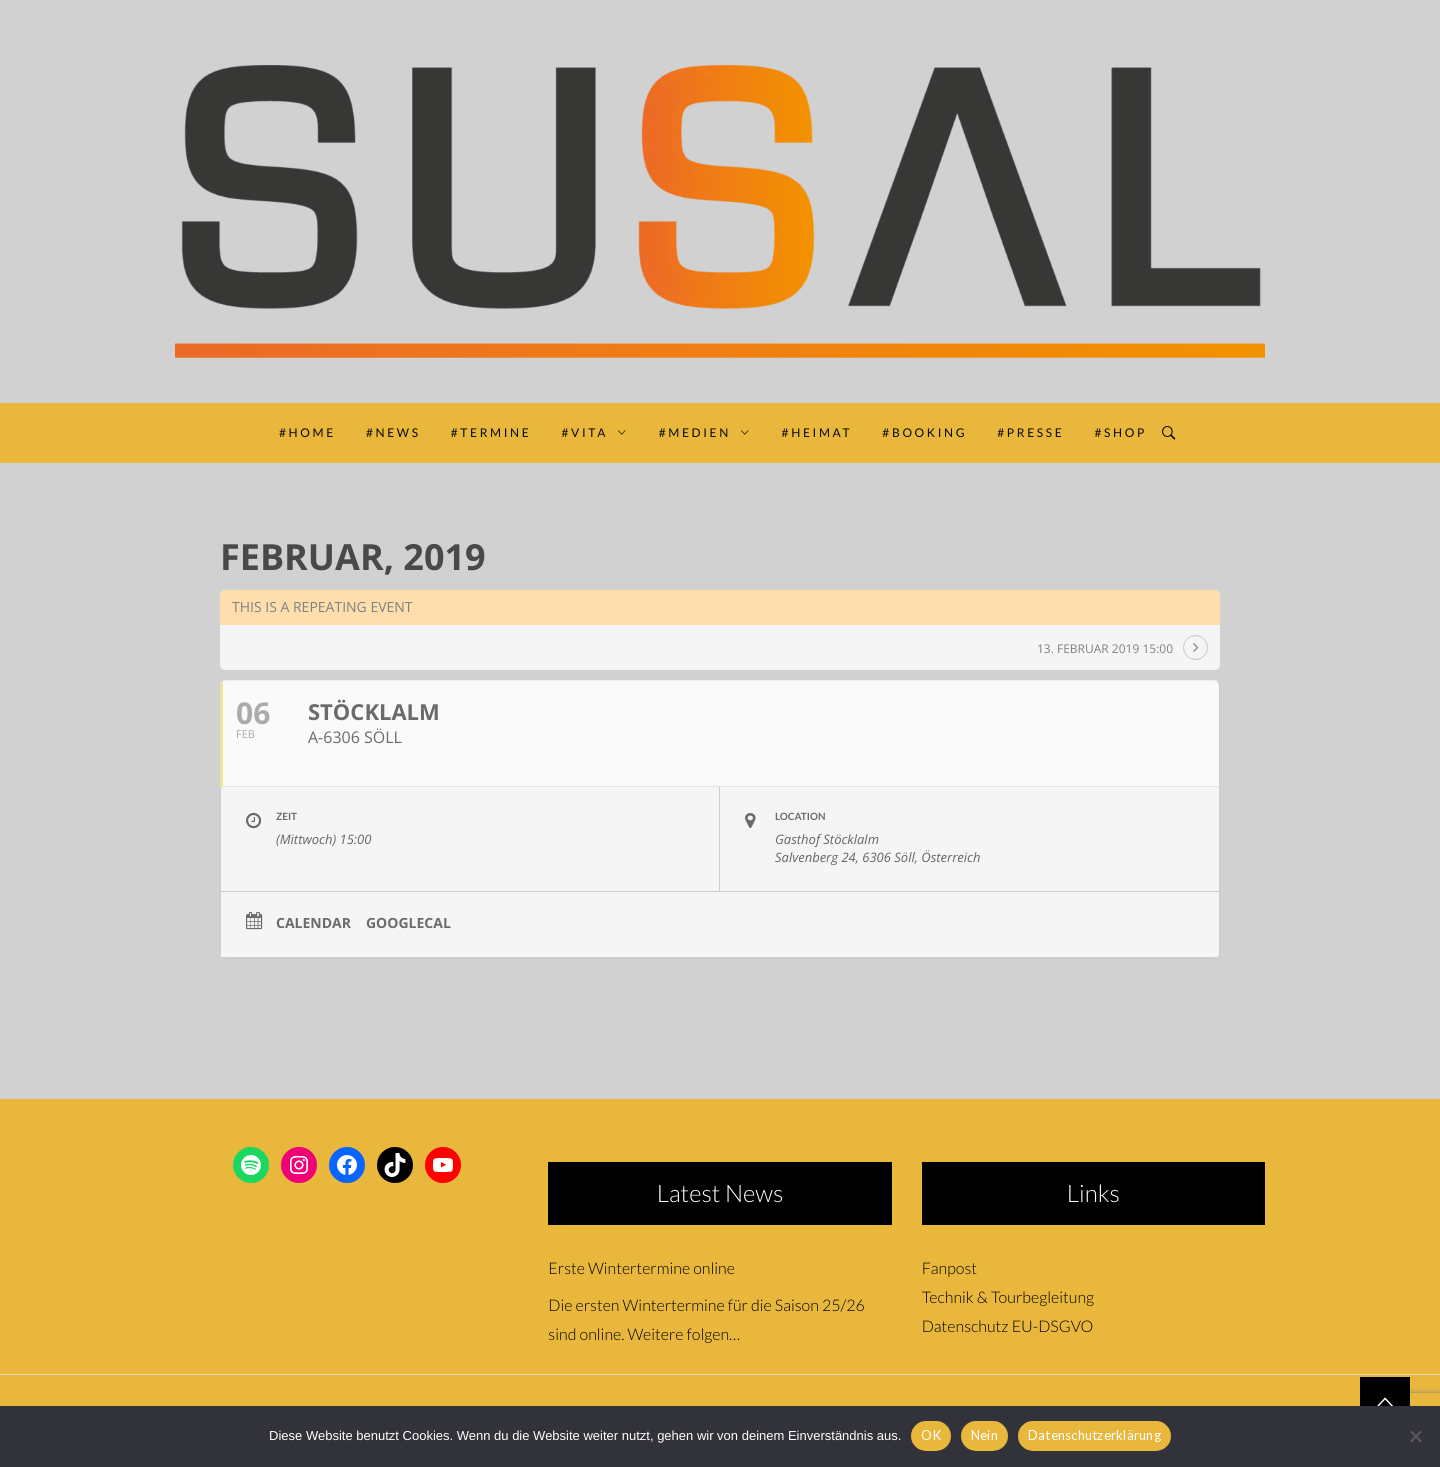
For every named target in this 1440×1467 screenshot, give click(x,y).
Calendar (313, 924)
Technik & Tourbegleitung (1008, 1297)
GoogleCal (408, 924)
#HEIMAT (817, 432)
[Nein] (1415, 1436)
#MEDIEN (705, 432)
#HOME (307, 432)
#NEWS (393, 432)
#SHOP (1120, 432)
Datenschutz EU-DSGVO (1008, 1326)
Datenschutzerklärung (1094, 1435)
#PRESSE (1030, 432)
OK (931, 1435)
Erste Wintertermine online (641, 1268)
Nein (984, 1435)
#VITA (594, 432)
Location (800, 817)
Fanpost (949, 1268)
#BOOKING (924, 432)
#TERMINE (491, 432)
